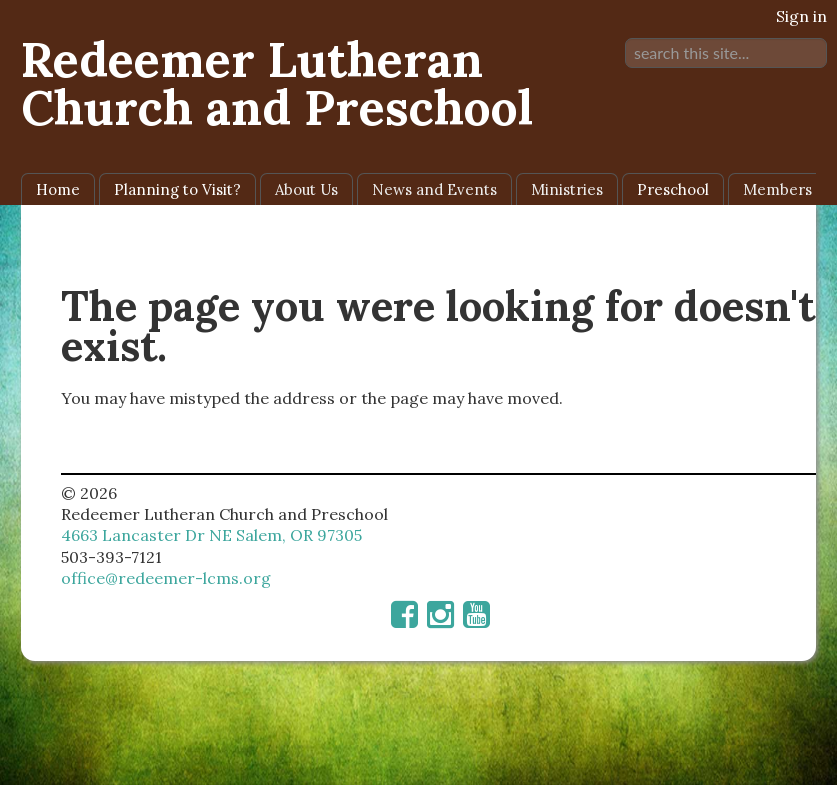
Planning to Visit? (177, 189)
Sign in (801, 16)
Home (58, 189)
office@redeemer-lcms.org (166, 578)
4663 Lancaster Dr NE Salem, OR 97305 (211, 535)
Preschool (673, 189)
